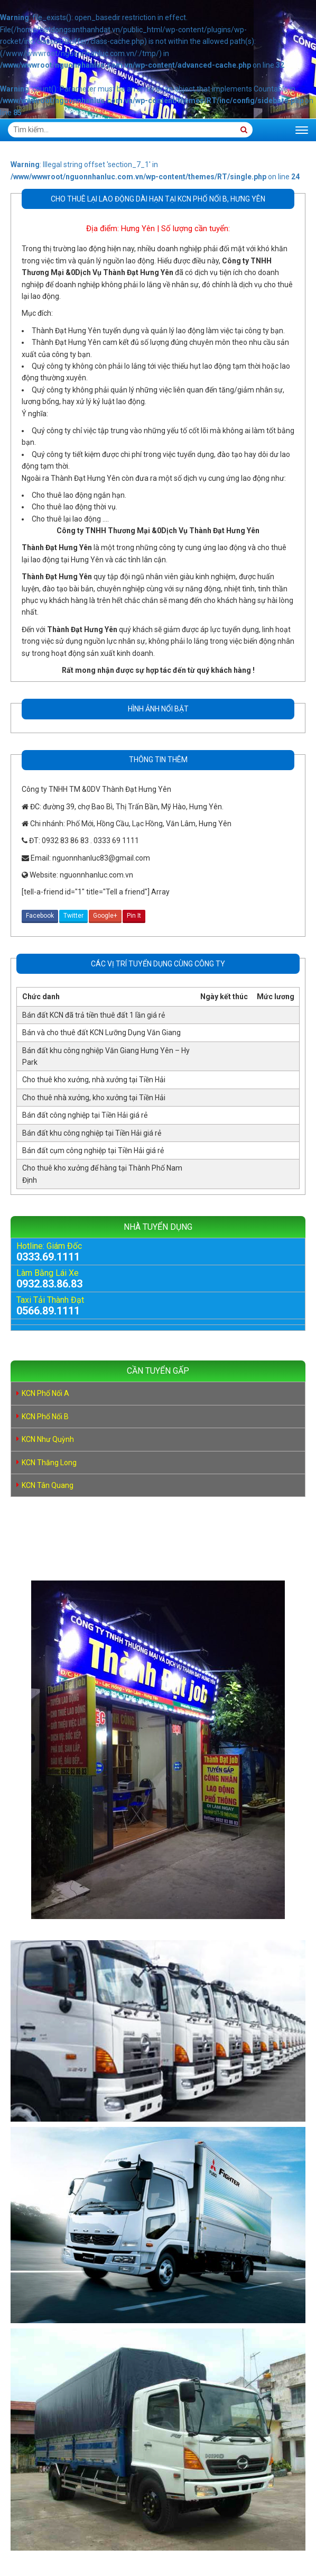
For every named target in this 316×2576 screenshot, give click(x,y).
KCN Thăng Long (49, 1462)
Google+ (105, 915)
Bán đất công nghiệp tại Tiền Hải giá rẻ (84, 1115)
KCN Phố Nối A (45, 1393)
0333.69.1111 (48, 1256)
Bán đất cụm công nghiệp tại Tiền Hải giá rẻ (93, 1150)
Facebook (40, 915)
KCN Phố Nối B (45, 1416)
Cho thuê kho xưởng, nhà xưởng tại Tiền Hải (93, 1079)
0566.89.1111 (48, 1310)
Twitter (73, 915)
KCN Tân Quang (47, 1485)
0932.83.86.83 (49, 1283)
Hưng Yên (138, 228)
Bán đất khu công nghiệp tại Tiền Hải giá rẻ (91, 1133)
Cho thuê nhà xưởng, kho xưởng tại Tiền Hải (93, 1097)
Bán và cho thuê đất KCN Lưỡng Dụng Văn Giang (101, 1032)
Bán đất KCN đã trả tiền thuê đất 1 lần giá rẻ (93, 1015)
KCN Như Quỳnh (48, 1439)
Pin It (134, 915)
